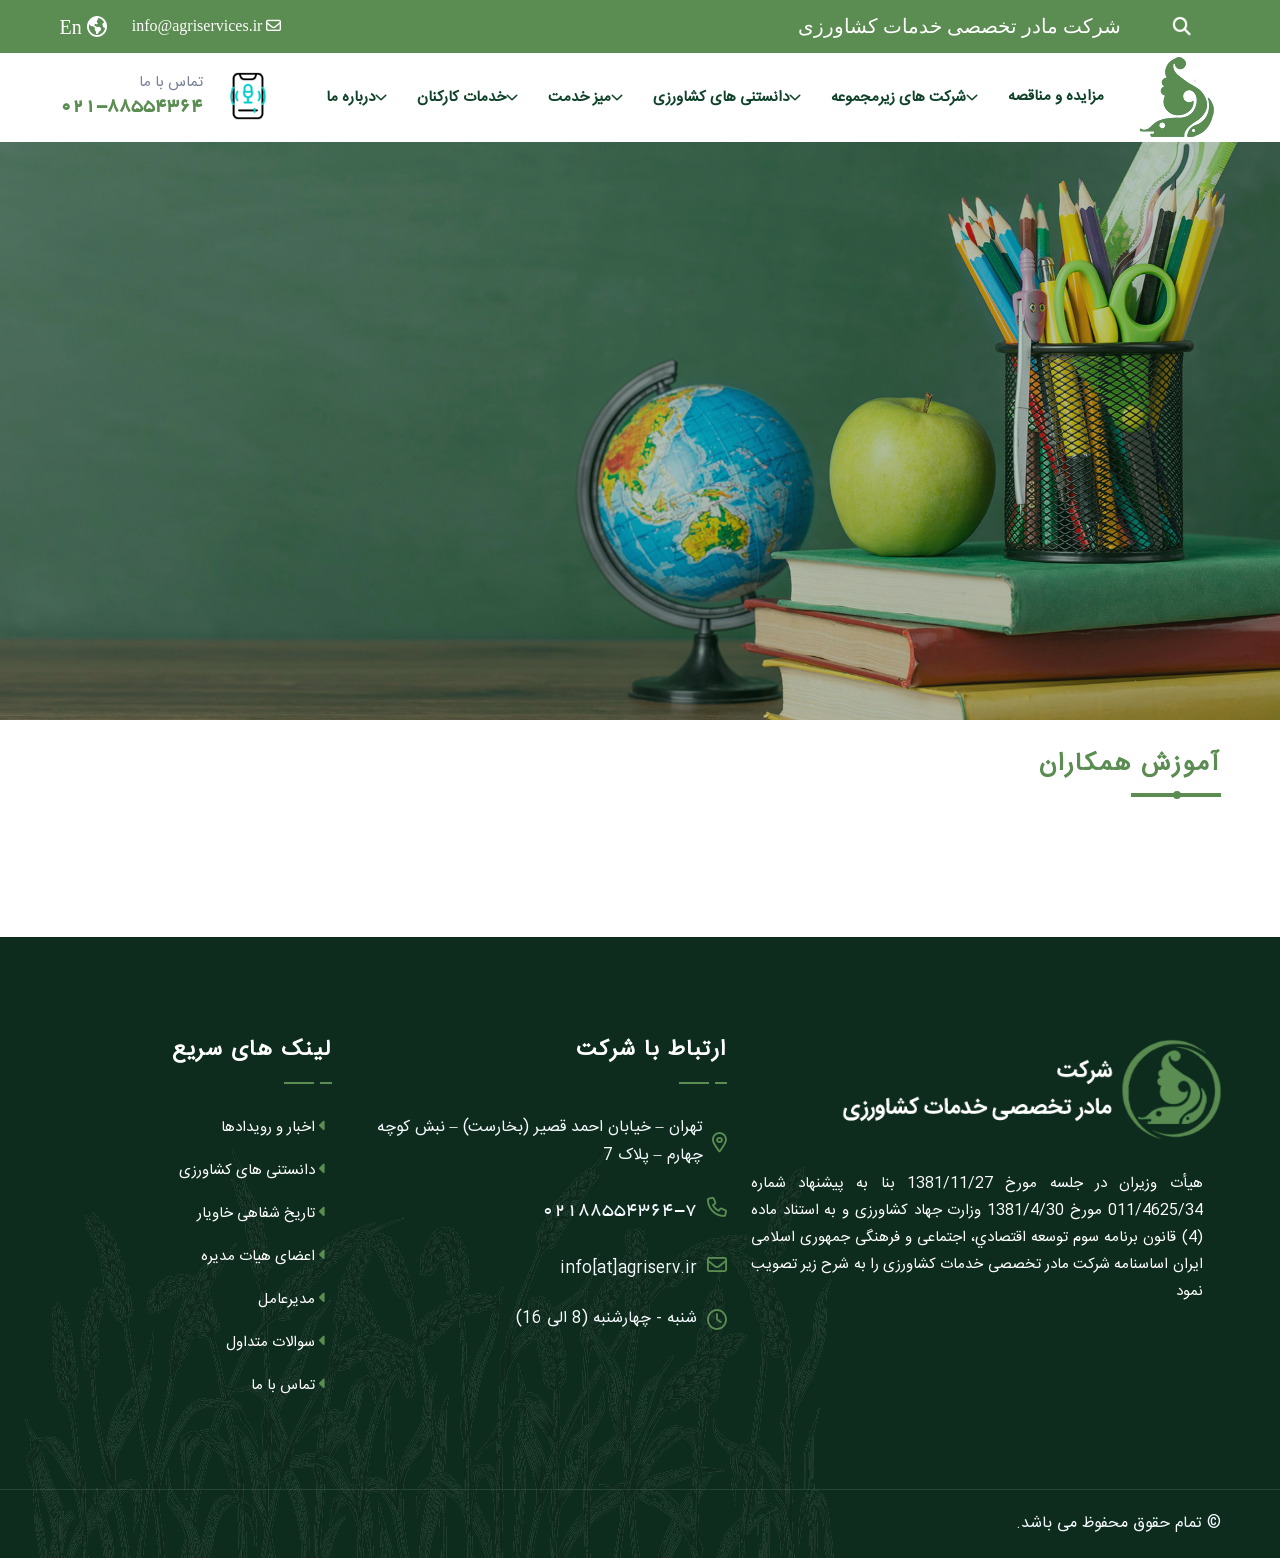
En (71, 27)
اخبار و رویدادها (274, 1127)
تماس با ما (289, 1385)
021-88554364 (131, 107)
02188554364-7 (634, 1206)
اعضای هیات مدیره (264, 1256)
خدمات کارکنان (461, 97)
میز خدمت (579, 97)
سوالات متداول (276, 1342)
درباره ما (350, 97)
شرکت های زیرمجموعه (898, 97)
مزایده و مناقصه (1056, 96)
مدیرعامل (292, 1299)
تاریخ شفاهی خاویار (262, 1213)
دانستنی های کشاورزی (721, 97)
